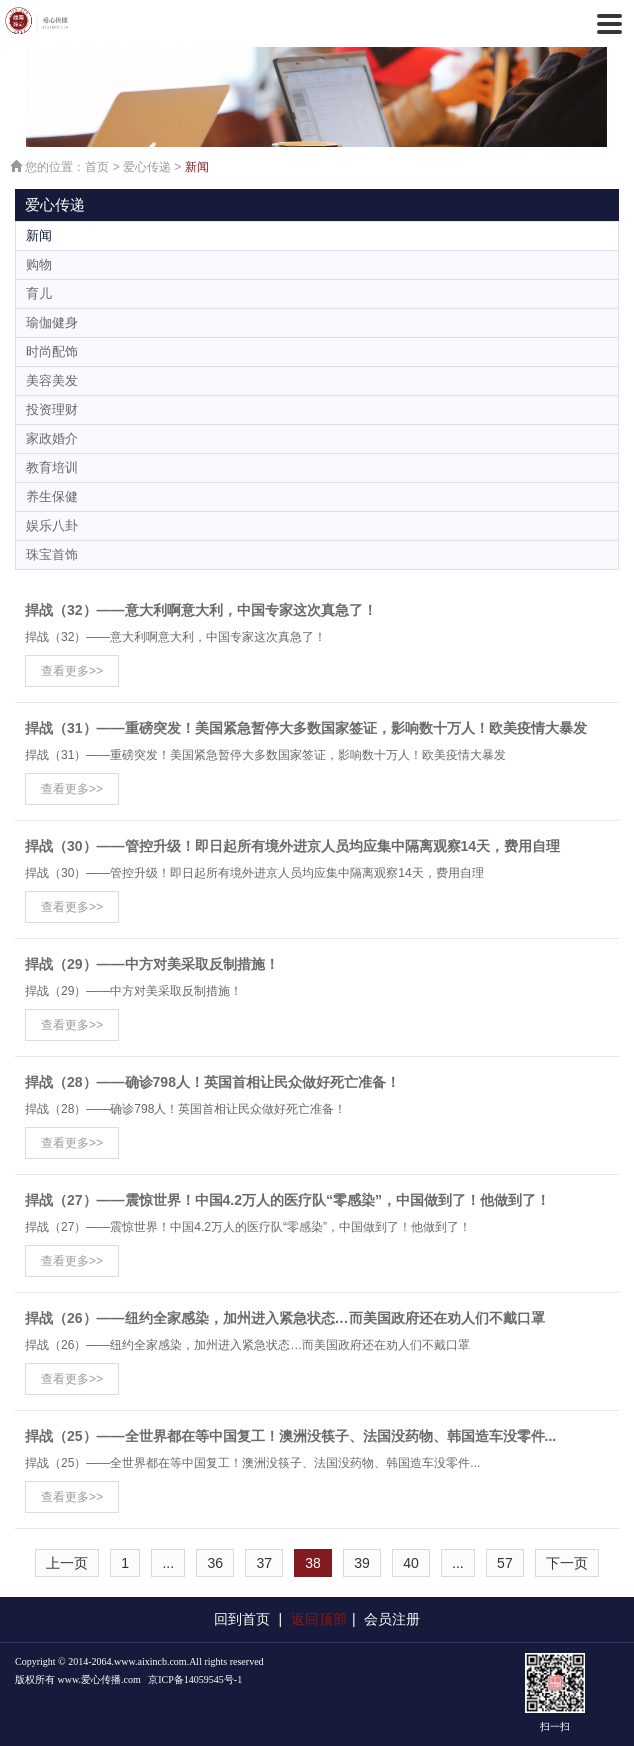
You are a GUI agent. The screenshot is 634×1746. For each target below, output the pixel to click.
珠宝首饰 (52, 554)
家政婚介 (52, 438)
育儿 (39, 293)
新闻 (197, 167)
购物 (39, 264)
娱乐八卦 (52, 525)
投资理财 (52, 409)
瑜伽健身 (52, 322)
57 (505, 1563)
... (168, 1563)
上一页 (67, 1563)
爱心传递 (147, 167)
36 (215, 1563)
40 (411, 1563)
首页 (97, 167)
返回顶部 (319, 1619)
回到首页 (242, 1619)
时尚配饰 (52, 351)
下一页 (567, 1563)
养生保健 (52, 496)
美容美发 (52, 380)
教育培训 (52, 467)
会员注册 (392, 1619)
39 (362, 1563)
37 (264, 1563)
